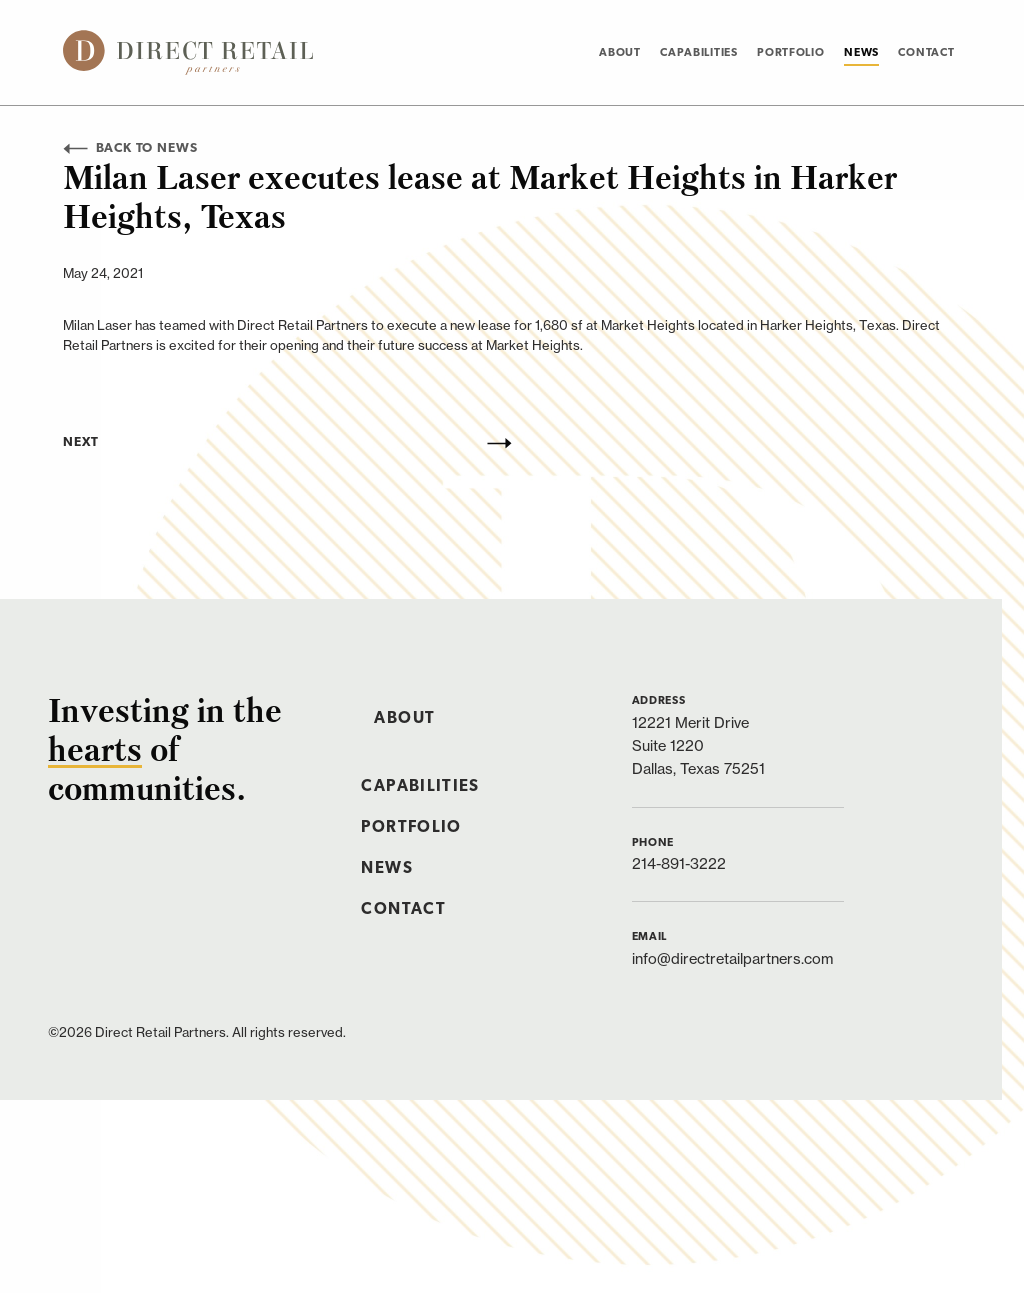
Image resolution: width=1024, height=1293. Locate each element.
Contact (926, 53)
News (861, 53)
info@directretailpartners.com (732, 958)
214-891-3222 (679, 863)
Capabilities (699, 53)
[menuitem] (620, 52)
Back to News (130, 148)
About (620, 53)
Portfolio (790, 53)
